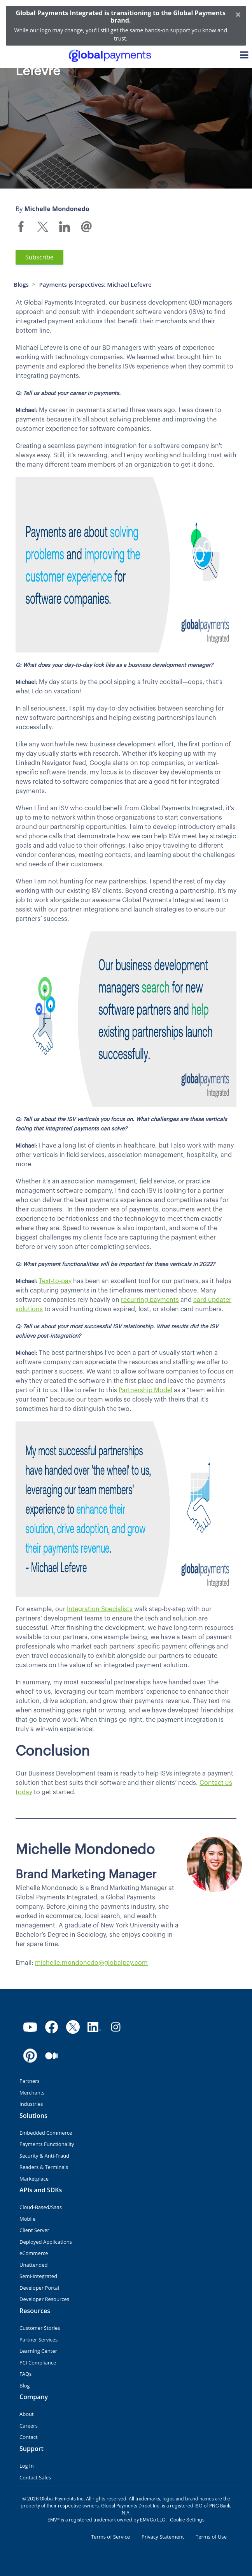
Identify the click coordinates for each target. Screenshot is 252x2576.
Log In (26, 2465)
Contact (28, 2436)
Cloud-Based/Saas (40, 2207)
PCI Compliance (37, 2362)
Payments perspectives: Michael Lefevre (95, 284)
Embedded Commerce (45, 2132)
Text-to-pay (55, 1281)
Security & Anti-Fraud (44, 2155)
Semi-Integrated (38, 2276)
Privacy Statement (163, 2536)
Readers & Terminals (43, 2166)
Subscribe (39, 257)
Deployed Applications (45, 2241)
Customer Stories (39, 2327)
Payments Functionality (46, 2144)
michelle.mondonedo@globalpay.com (91, 1963)
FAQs (25, 2373)
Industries (31, 2103)
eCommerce (33, 2253)
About (26, 2413)
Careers (28, 2425)
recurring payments (150, 1300)
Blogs (21, 284)
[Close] (238, 14)
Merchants (32, 2092)
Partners (29, 2080)
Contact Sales (35, 2477)
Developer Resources (44, 2299)
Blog (24, 2385)
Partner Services (38, 2339)
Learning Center (38, 2350)
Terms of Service (110, 2536)
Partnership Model (145, 1390)
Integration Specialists (100, 1609)
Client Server (34, 2230)
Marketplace (34, 2178)
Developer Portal (39, 2287)
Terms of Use (211, 2536)
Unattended (33, 2264)
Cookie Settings (187, 2520)
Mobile (27, 2218)
